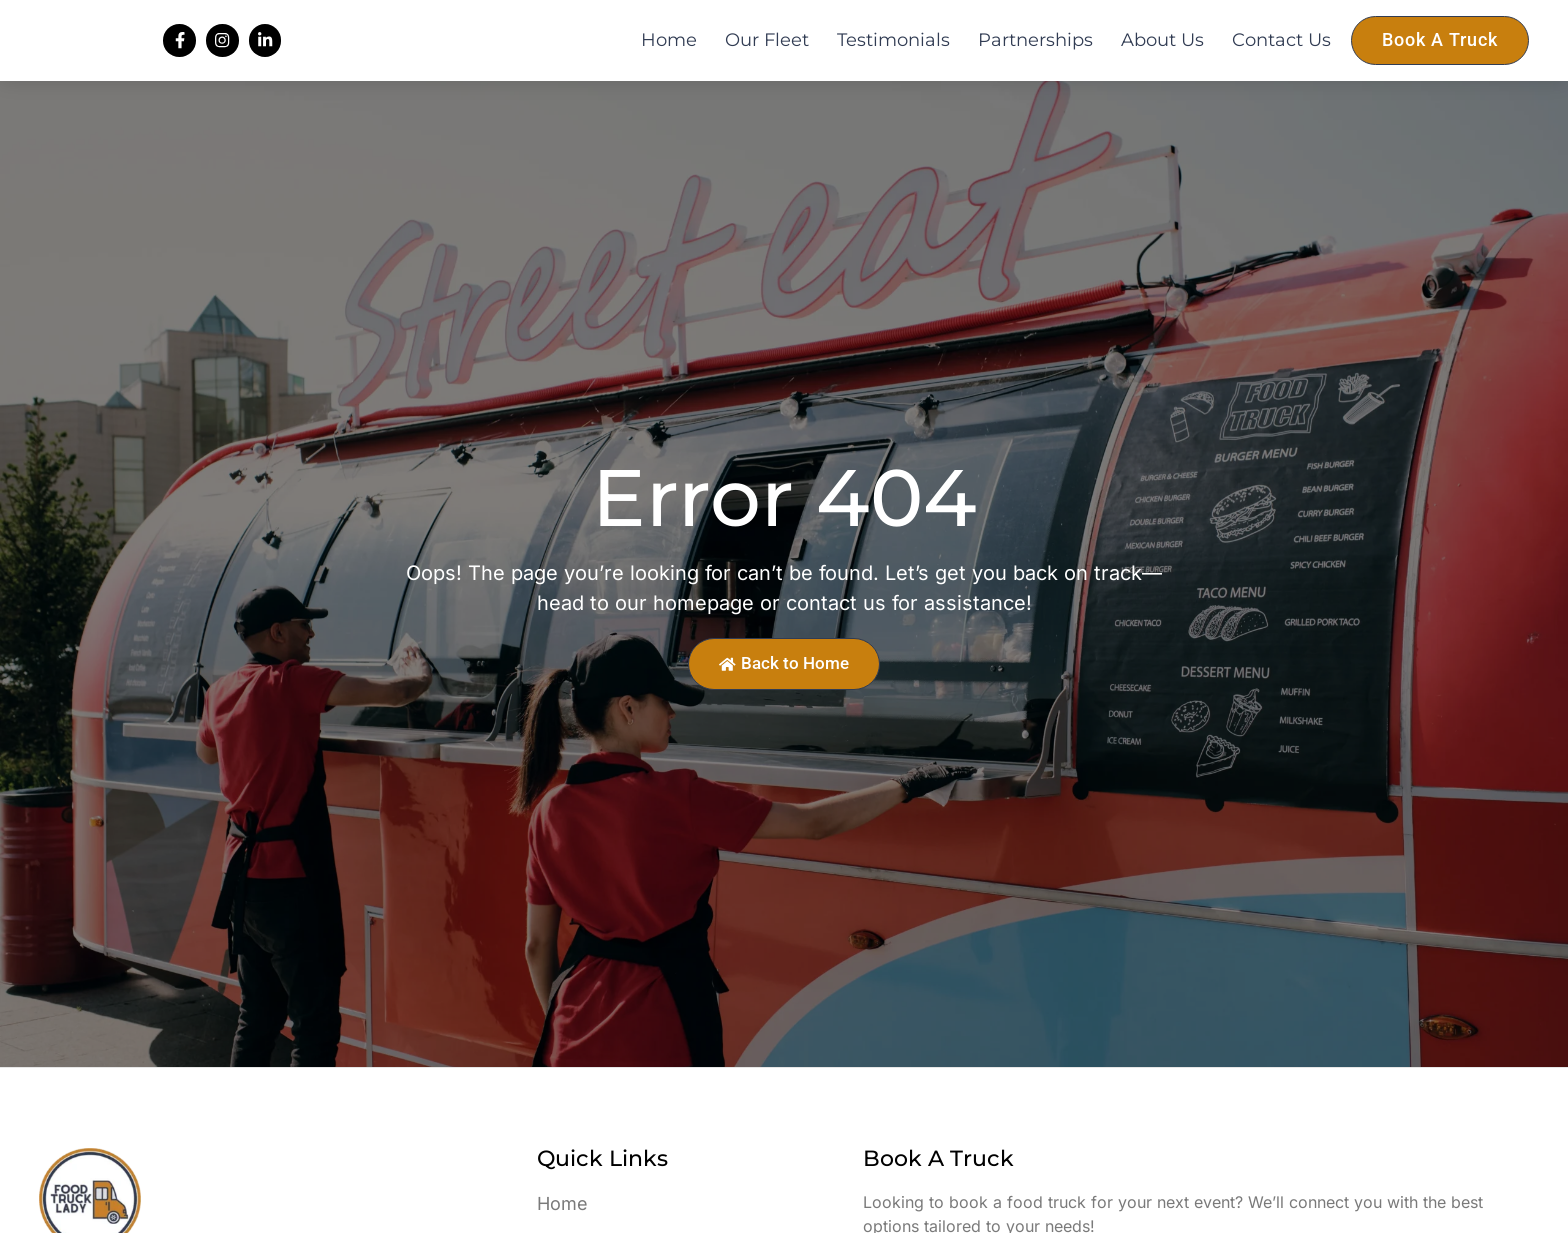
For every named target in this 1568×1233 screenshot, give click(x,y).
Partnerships (1035, 56)
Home (669, 56)
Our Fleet (767, 56)
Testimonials (893, 56)
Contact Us (1281, 56)
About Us (1162, 56)
